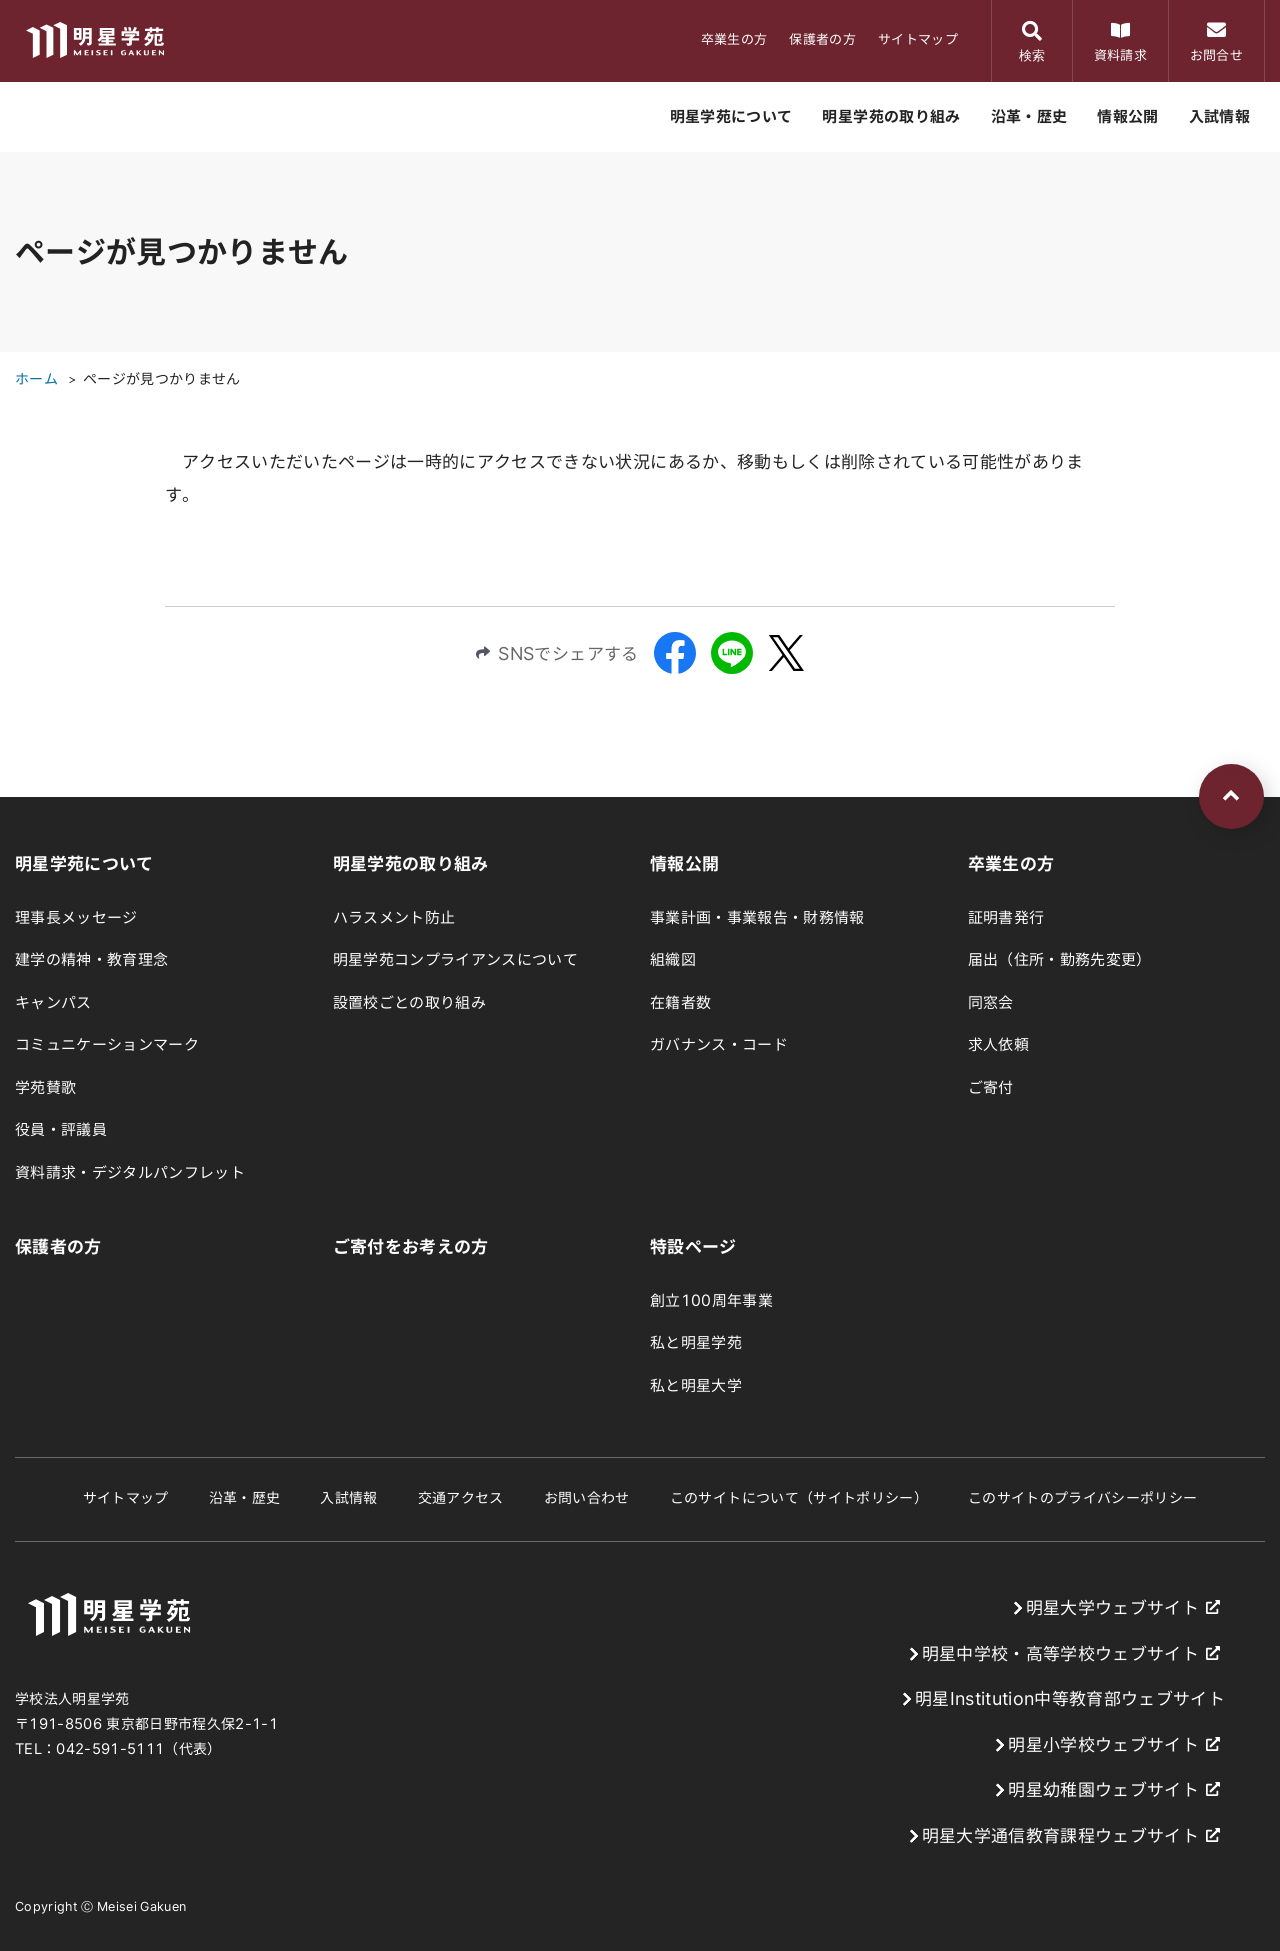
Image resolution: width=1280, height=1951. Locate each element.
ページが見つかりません (162, 379)
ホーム (36, 379)
